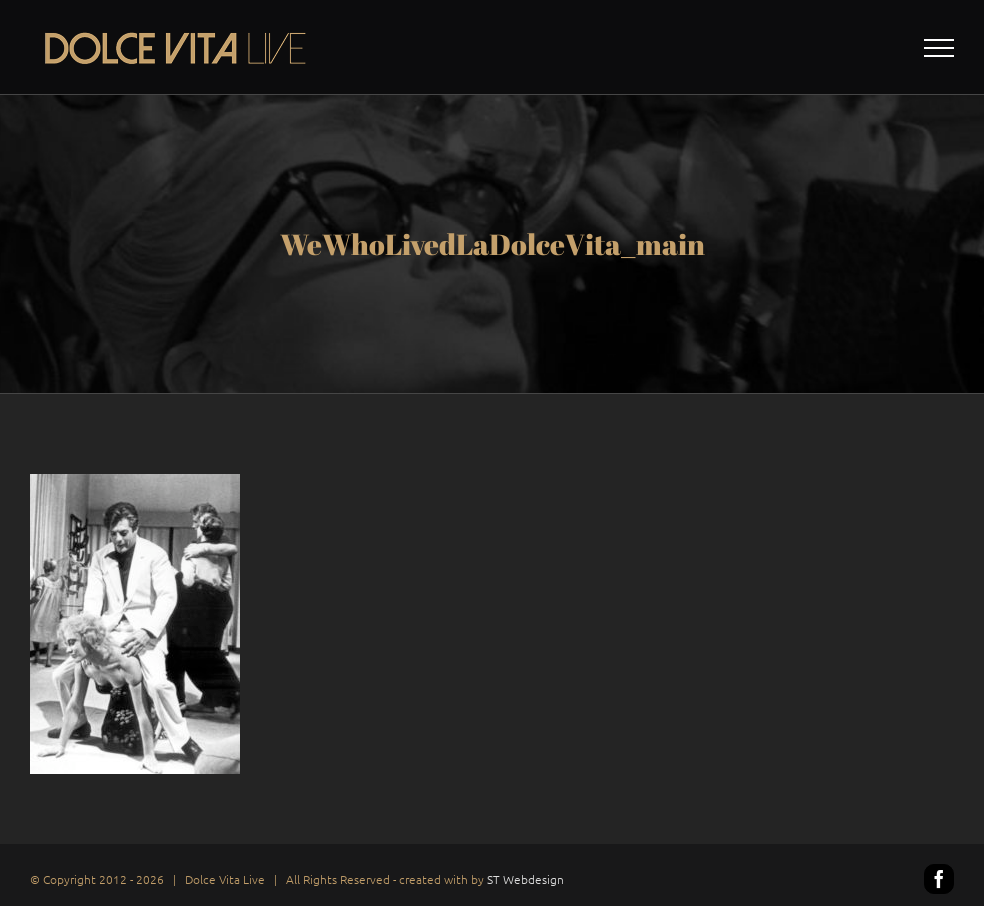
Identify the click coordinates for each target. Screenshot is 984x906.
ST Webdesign (525, 879)
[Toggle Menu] (939, 48)
